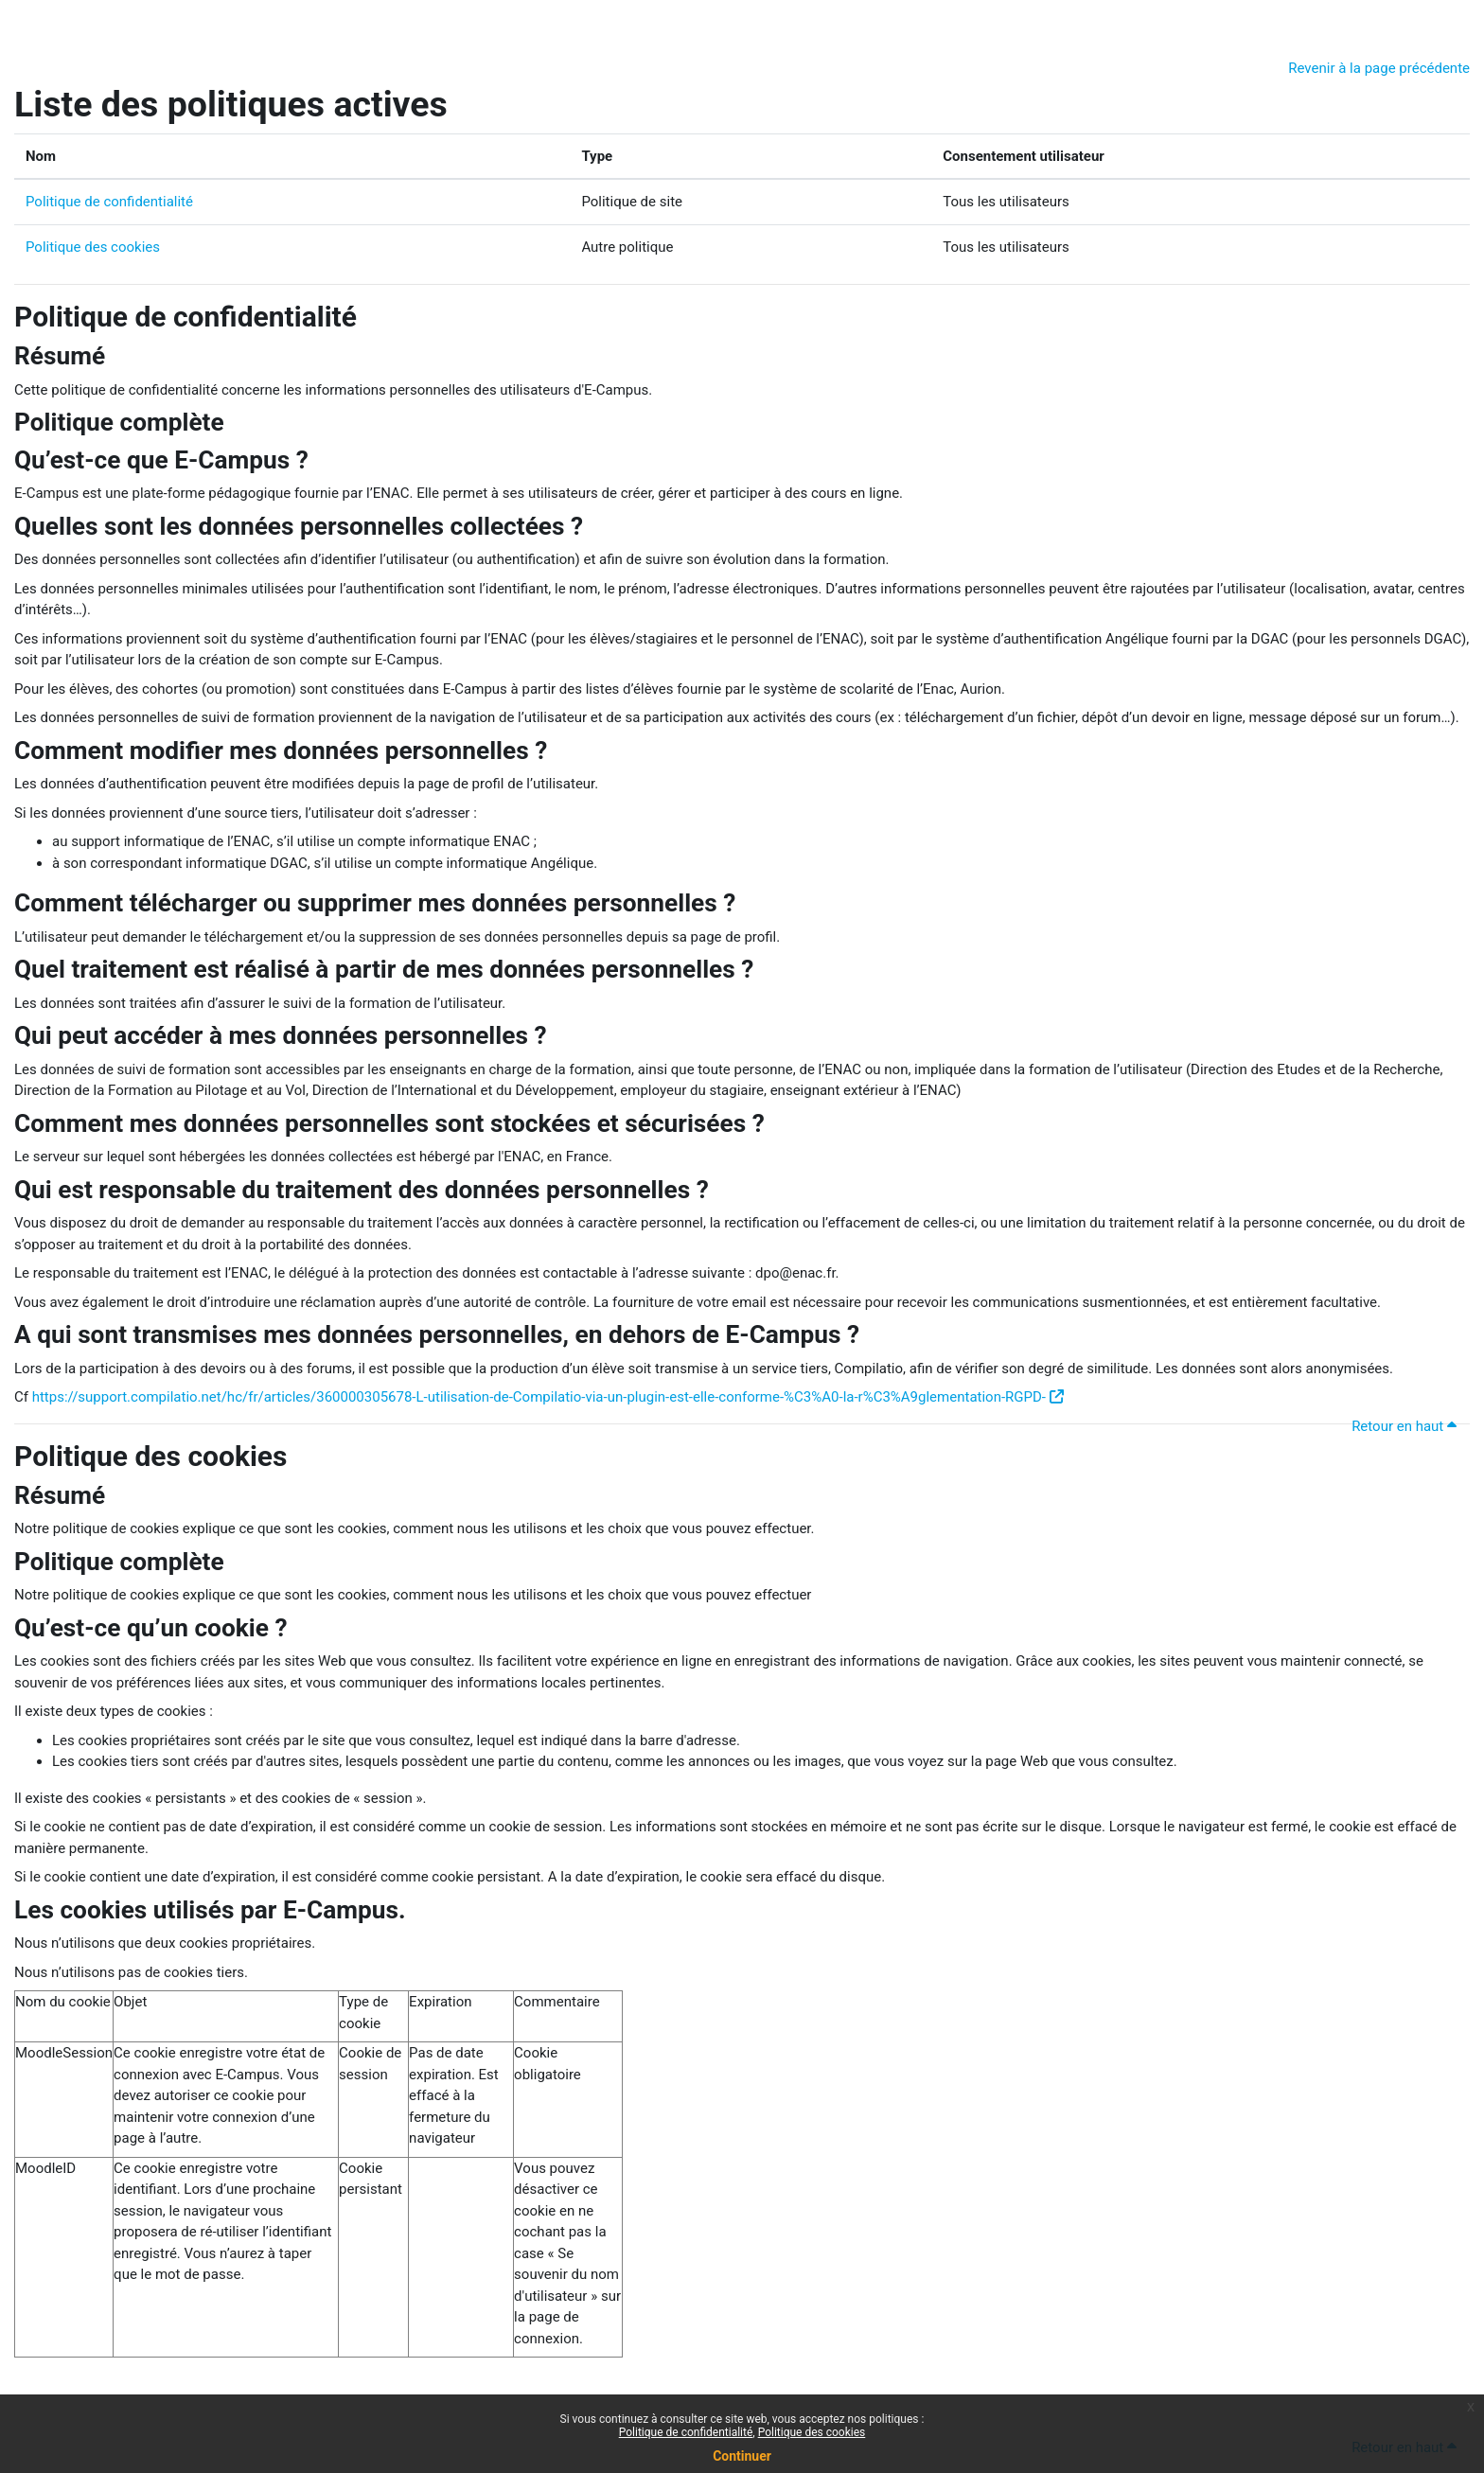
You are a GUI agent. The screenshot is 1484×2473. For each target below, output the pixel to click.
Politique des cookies (93, 247)
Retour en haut (1407, 1426)
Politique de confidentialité (109, 201)
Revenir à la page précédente (1379, 68)
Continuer (742, 2456)
